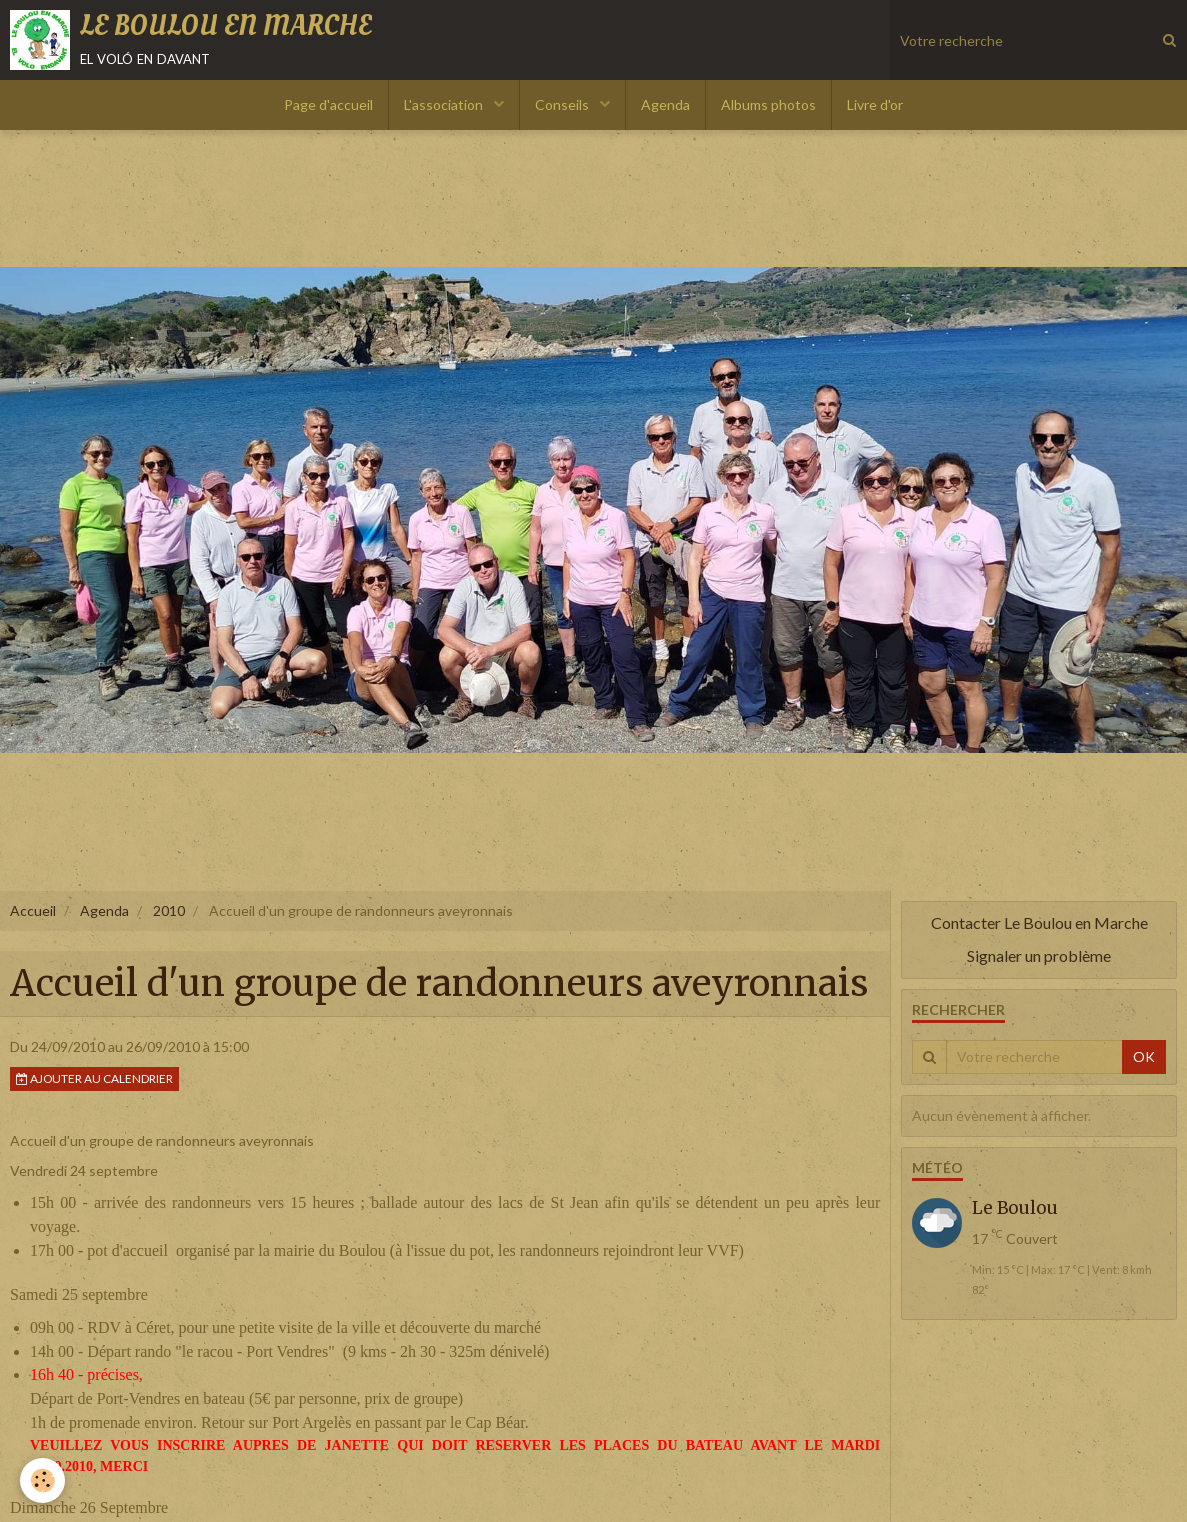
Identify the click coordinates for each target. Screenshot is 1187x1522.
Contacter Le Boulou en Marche (1039, 922)
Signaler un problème (1039, 955)
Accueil (33, 910)
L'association (445, 104)
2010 (169, 910)
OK (1144, 1056)
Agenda (665, 104)
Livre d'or (875, 104)
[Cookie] (42, 1480)
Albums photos (768, 104)
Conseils (563, 104)
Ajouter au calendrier (94, 1078)
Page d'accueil (328, 104)
